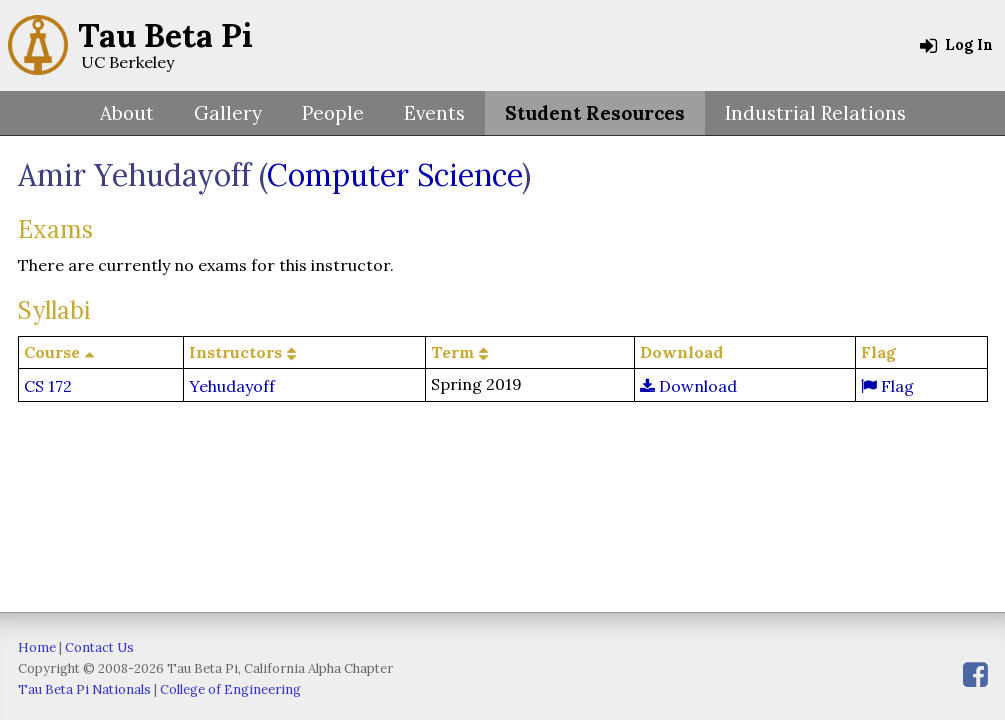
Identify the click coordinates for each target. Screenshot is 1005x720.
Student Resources (595, 113)
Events (434, 113)
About (127, 113)
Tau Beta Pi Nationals (84, 689)
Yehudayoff (232, 386)
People (333, 113)
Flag (887, 386)
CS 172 (48, 386)
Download (688, 386)
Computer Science (394, 175)
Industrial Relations (815, 113)
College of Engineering (230, 689)
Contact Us (99, 647)
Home (37, 647)
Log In (956, 45)
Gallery (228, 113)
